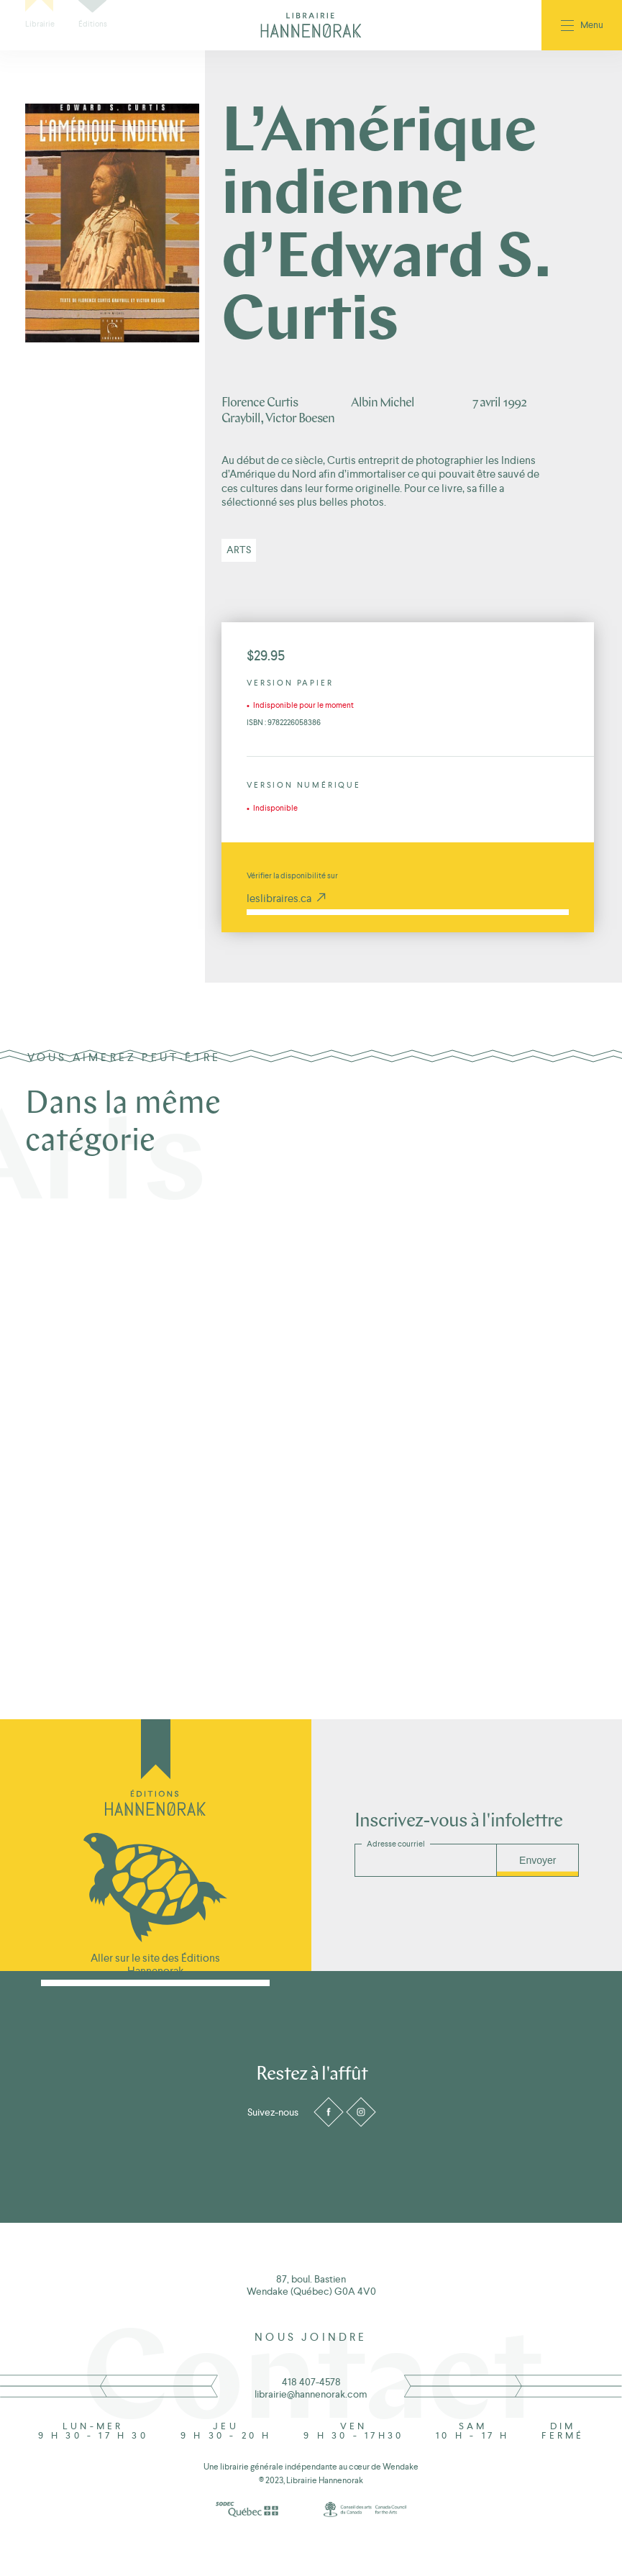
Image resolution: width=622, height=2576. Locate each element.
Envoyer (537, 1860)
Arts (239, 549)
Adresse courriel (396, 1844)
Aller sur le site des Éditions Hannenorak (155, 1964)
